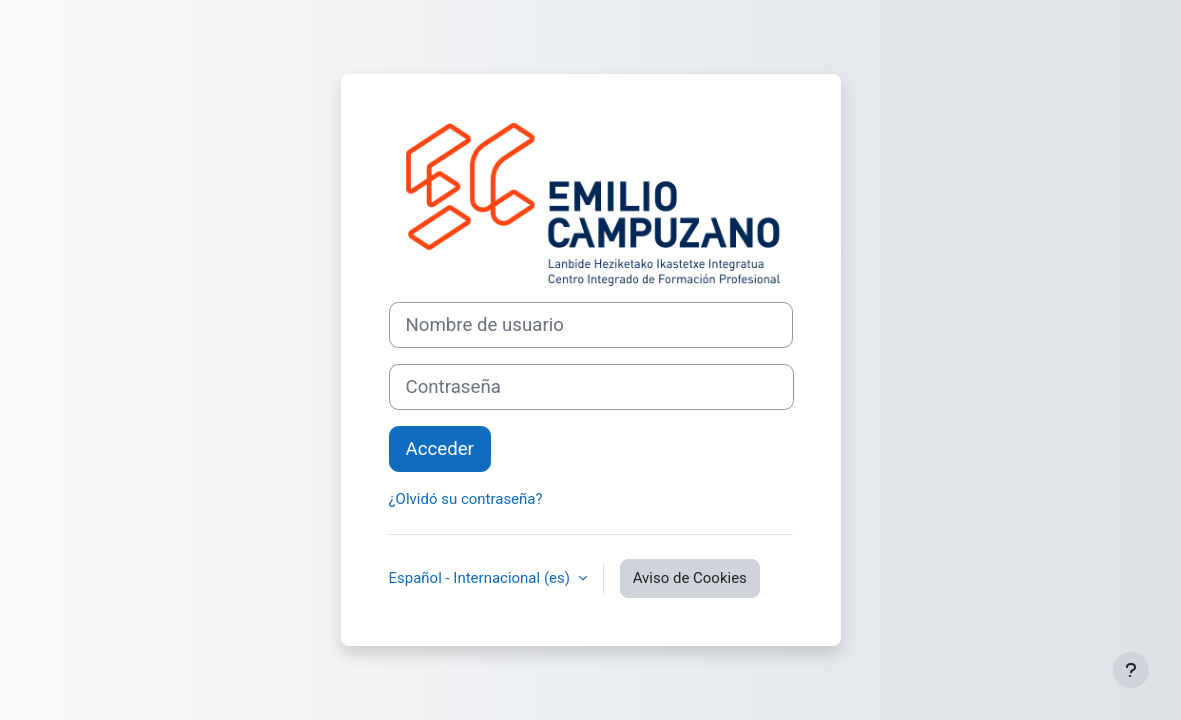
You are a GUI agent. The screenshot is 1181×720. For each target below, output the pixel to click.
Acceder (440, 449)
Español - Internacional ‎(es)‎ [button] (481, 578)
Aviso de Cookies (690, 578)
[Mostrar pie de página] (1131, 670)
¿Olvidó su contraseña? (466, 499)
